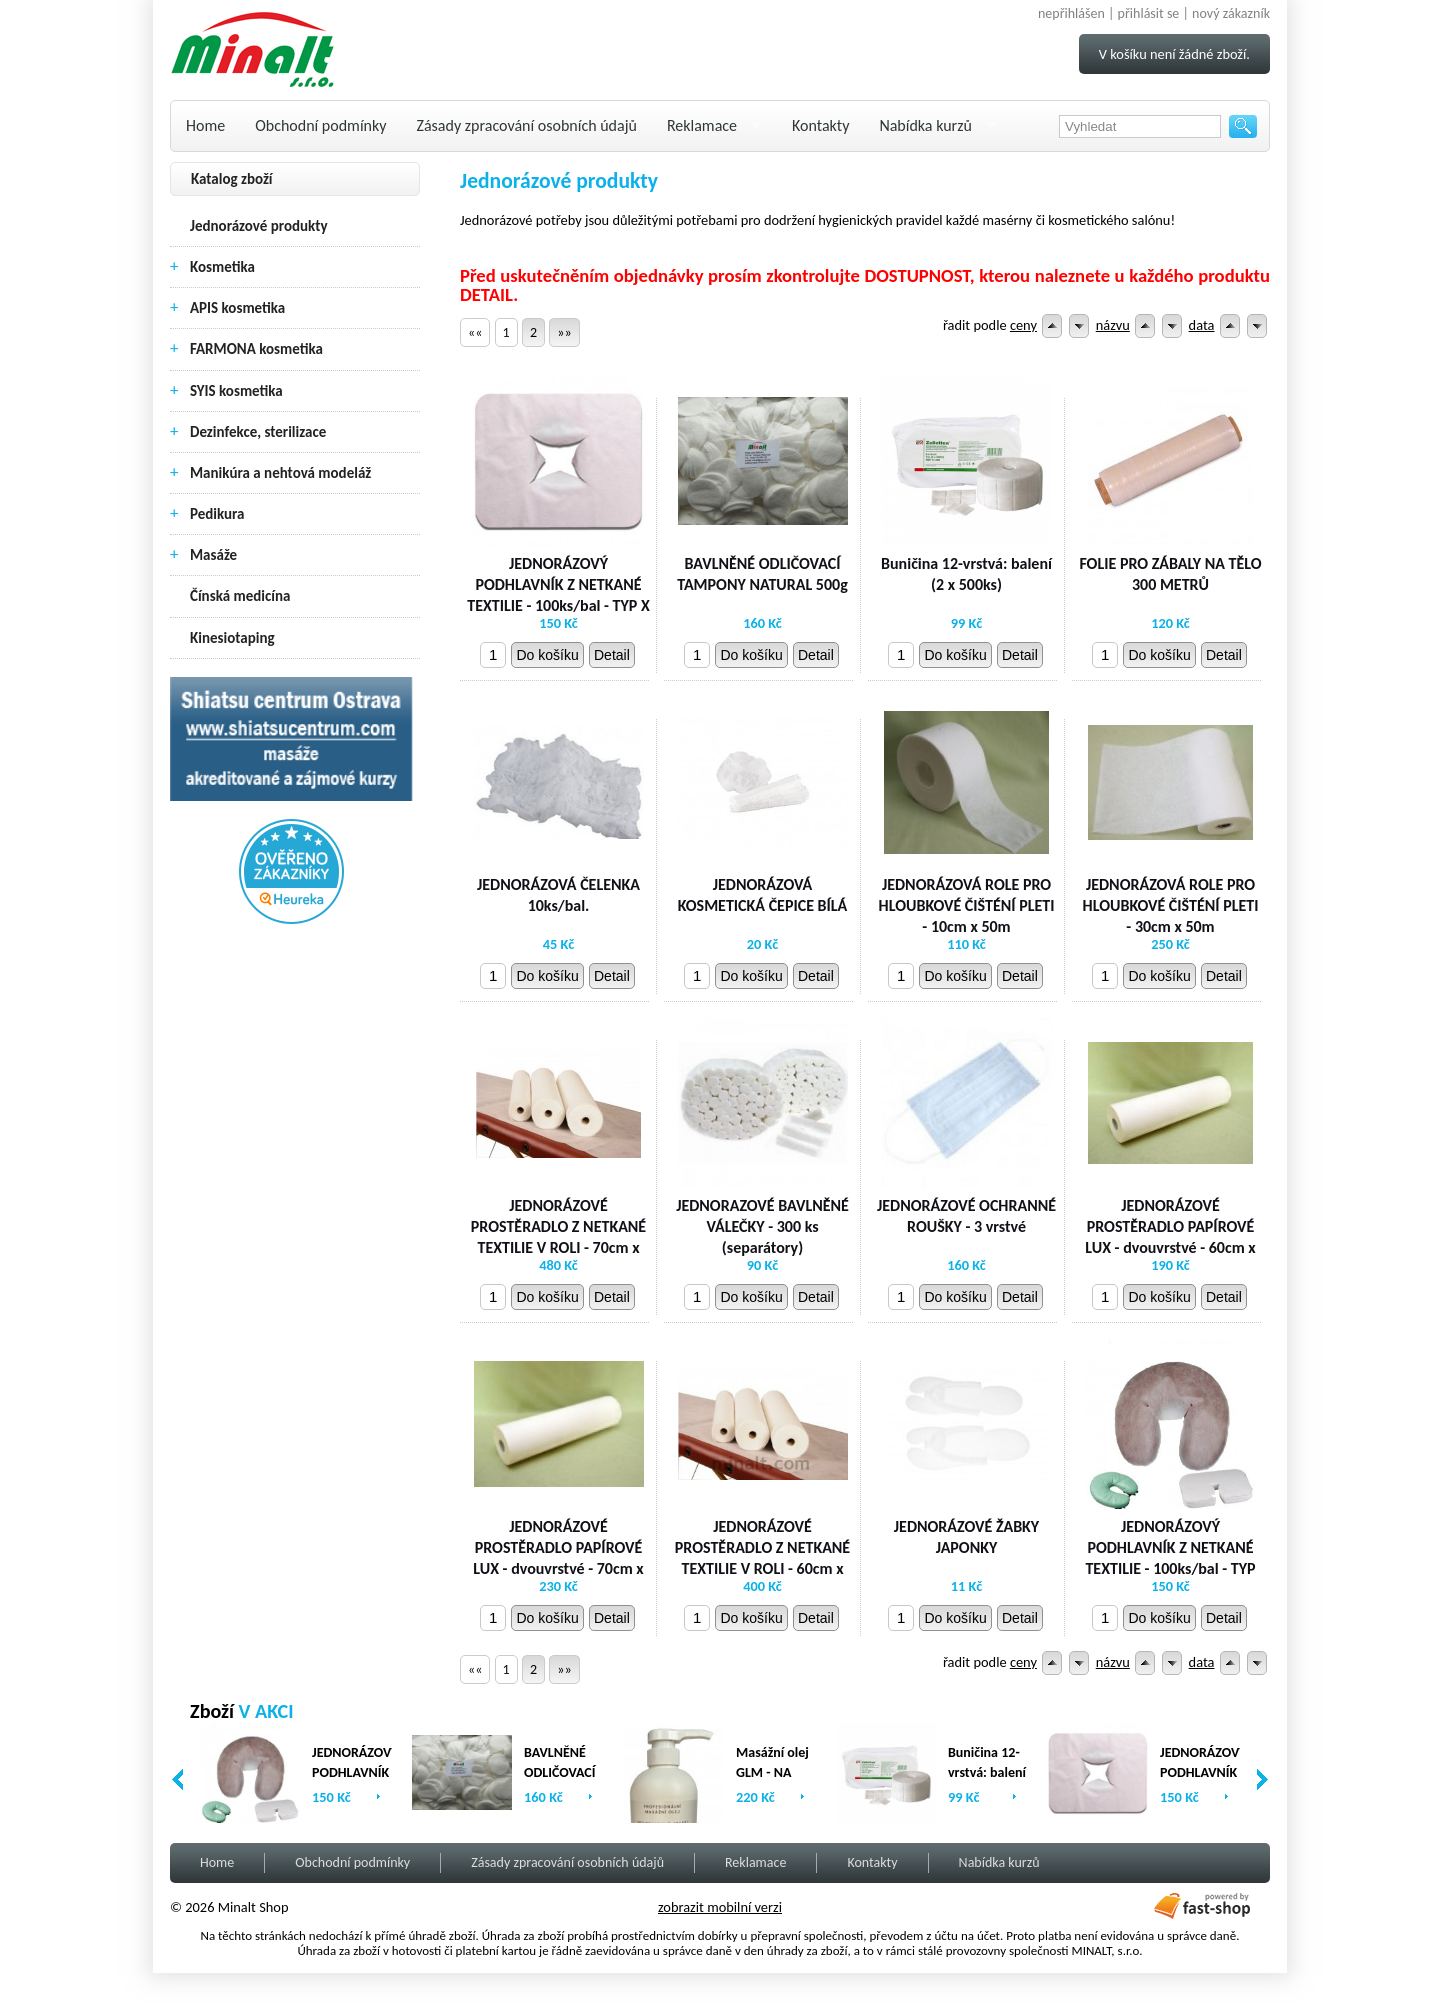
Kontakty (820, 125)
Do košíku (547, 655)
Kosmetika (222, 267)
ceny (1023, 325)
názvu (1113, 325)
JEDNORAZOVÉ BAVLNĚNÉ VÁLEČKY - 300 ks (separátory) (762, 1226)
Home (205, 125)
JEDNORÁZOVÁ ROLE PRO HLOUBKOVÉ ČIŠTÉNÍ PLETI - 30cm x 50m (1171, 905)
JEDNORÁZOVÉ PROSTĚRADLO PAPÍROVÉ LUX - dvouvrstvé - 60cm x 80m (1170, 1236)
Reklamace (702, 125)
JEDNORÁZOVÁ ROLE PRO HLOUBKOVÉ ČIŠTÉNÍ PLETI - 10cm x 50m (967, 905)
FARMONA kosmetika (256, 349)
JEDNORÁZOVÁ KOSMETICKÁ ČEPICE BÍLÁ (763, 895)
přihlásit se (1149, 13)
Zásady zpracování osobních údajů (527, 125)
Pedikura (217, 514)
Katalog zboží (232, 179)
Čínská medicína (240, 596)
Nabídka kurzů (925, 125)
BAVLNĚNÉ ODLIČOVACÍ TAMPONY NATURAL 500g (762, 574)
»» (564, 332)
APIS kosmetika (237, 308)
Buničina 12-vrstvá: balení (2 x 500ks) (966, 574)
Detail (612, 655)
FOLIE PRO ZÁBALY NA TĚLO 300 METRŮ (1170, 574)
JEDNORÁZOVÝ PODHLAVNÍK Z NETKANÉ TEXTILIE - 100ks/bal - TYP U (1170, 1557)
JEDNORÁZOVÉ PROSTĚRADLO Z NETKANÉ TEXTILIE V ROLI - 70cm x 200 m (558, 1236)
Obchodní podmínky (320, 125)
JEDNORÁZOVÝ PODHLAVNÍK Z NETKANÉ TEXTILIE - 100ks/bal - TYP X (558, 584)
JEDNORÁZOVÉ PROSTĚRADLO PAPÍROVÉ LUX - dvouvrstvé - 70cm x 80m (558, 1557)
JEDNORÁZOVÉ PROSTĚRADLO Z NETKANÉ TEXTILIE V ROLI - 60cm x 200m (762, 1557)
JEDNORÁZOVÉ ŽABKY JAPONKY (966, 1537)
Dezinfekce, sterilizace (258, 432)
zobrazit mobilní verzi (720, 1907)
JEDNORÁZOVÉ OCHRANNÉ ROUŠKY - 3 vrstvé (966, 1216)
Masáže (213, 555)
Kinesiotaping (232, 638)
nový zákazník (1231, 13)
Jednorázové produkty (259, 226)
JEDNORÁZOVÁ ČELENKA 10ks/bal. (558, 895)
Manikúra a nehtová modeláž (280, 473)
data (1202, 325)
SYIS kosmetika (236, 391)
